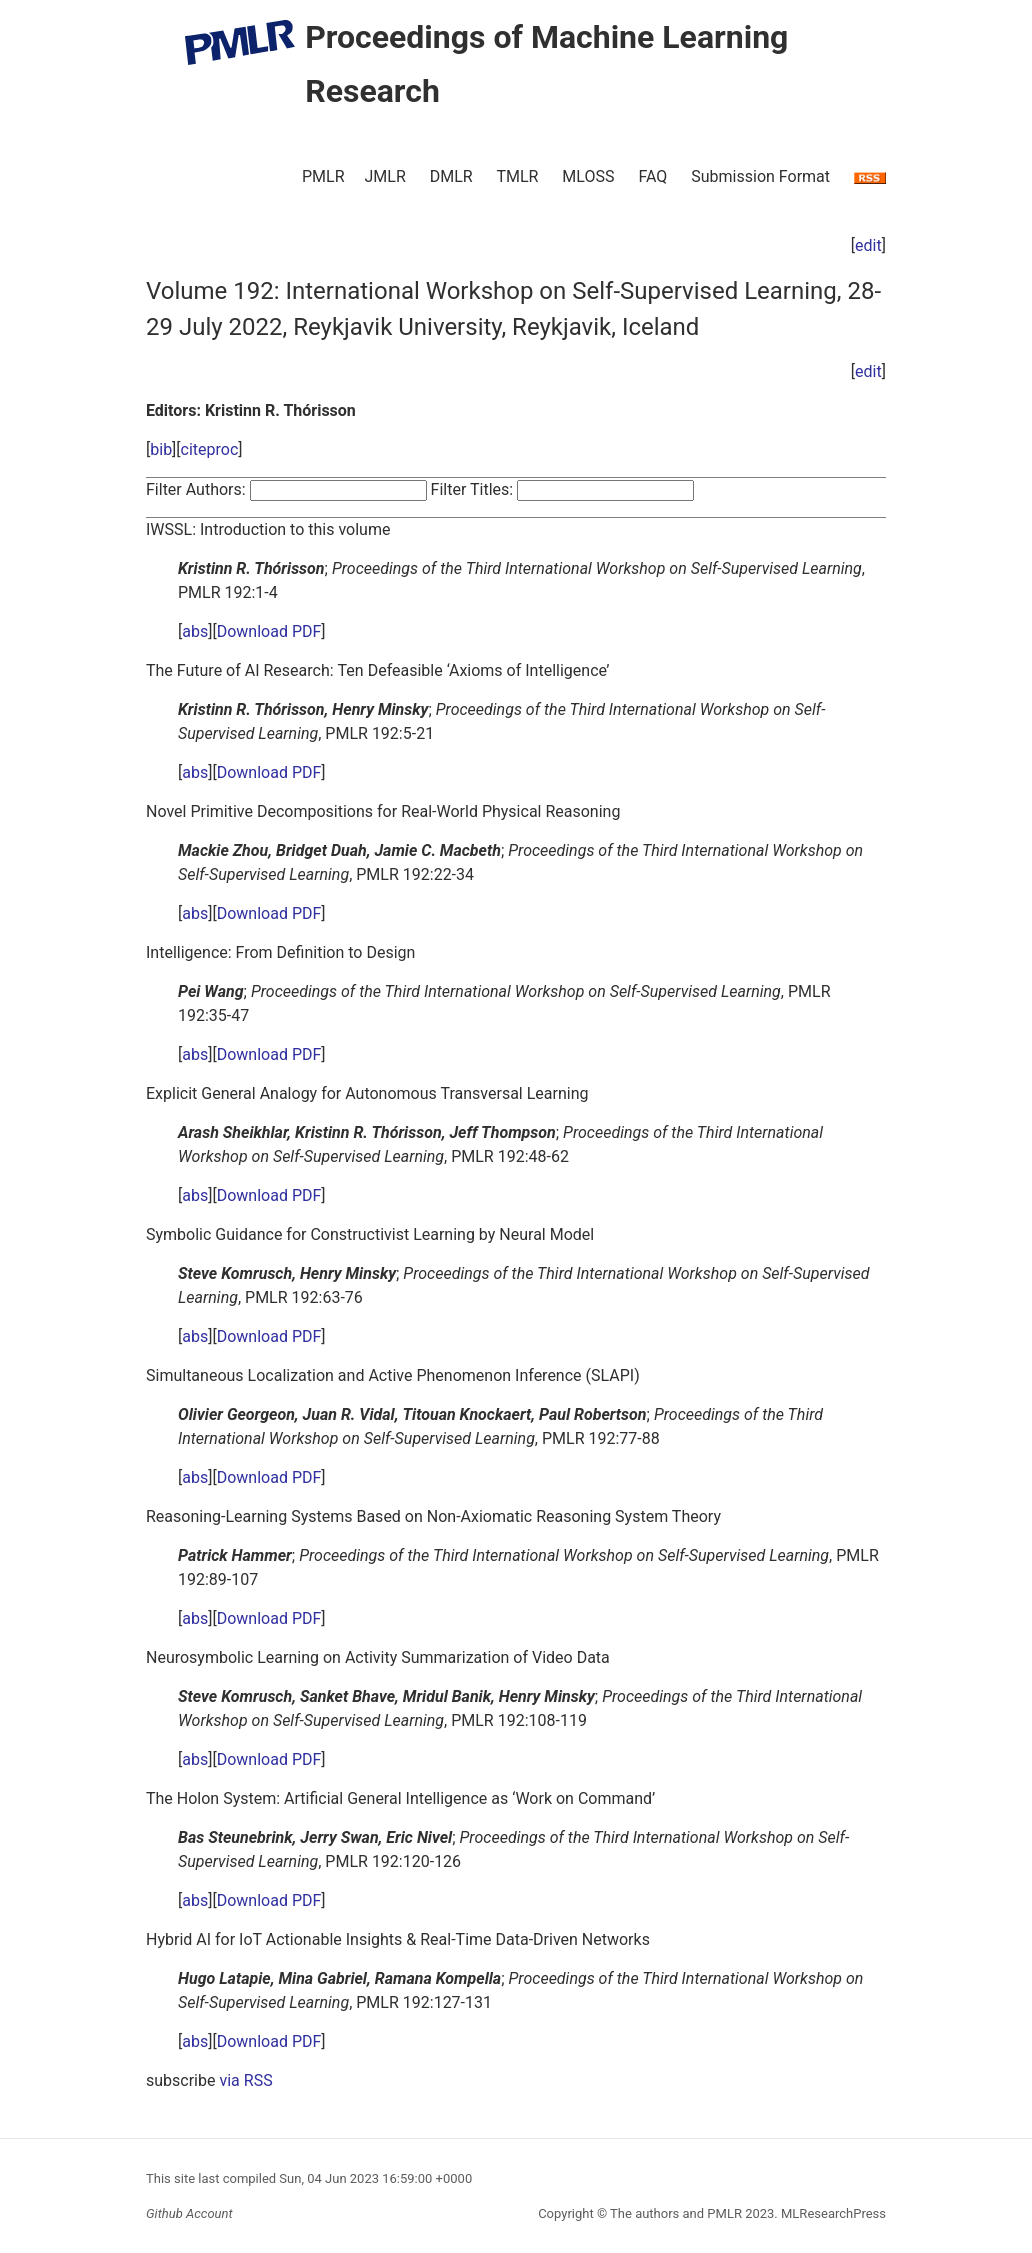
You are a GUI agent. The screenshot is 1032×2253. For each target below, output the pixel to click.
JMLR (385, 176)
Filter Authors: (196, 489)
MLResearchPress (832, 2213)
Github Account (189, 2213)
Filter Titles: (472, 489)
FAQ (652, 176)
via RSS (245, 2080)
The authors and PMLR (676, 2213)
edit (868, 245)
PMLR (323, 176)
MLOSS (588, 176)
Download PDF (269, 631)
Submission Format (760, 176)
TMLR (517, 176)
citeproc (210, 449)
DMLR (451, 176)
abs (195, 631)
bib (161, 449)
